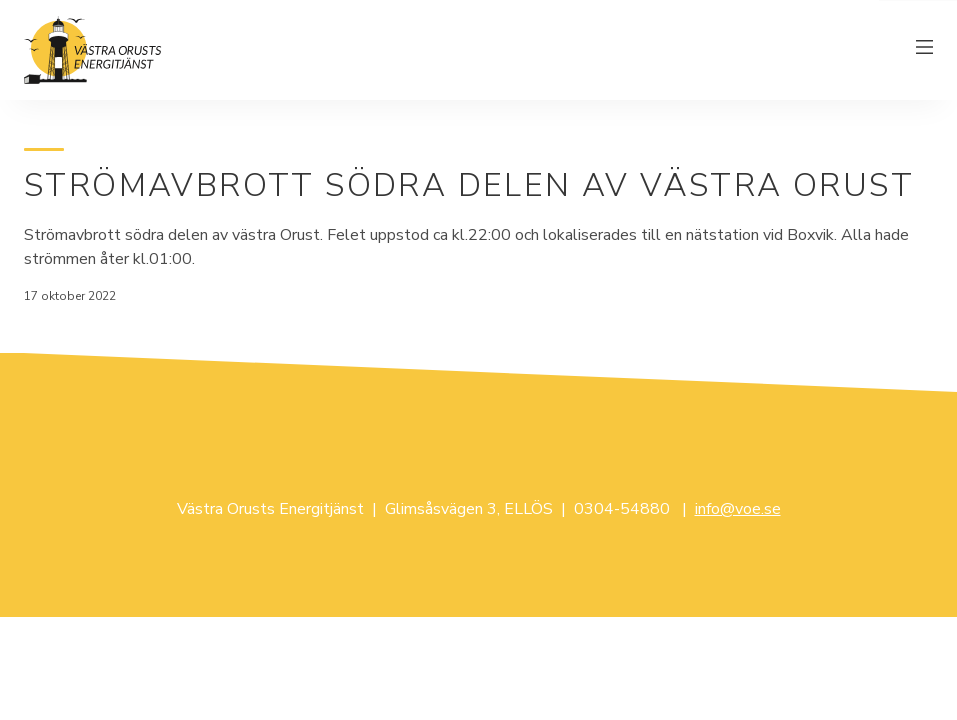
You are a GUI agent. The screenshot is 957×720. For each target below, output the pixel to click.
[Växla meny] (925, 50)
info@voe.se (738, 509)
